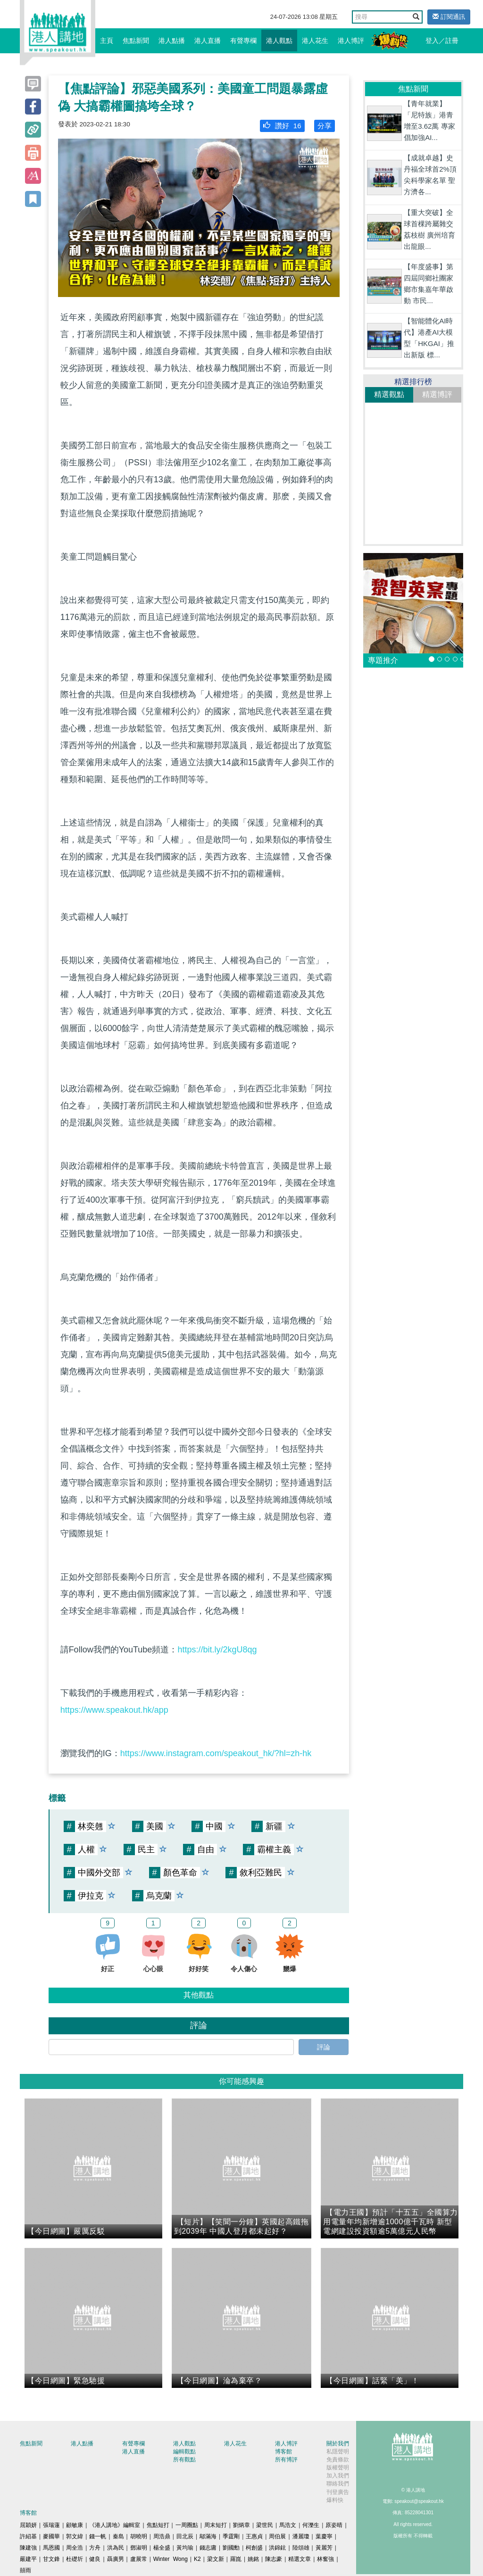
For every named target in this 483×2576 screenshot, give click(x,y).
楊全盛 (161, 2547)
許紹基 (28, 2536)
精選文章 (299, 2559)
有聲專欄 (243, 40)
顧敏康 (74, 2525)
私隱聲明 (337, 2451)
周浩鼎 (161, 2536)
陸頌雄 (300, 2547)
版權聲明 (337, 2467)
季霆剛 (231, 2536)
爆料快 (334, 2500)
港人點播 (171, 40)
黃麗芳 (324, 2547)
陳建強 (28, 2547)
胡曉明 (138, 2536)
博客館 (283, 2451)
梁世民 (264, 2525)
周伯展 (277, 2536)
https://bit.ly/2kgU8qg (217, 1649)
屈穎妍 (28, 2525)
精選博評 (437, 394)
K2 (197, 2559)
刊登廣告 (337, 2492)
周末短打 (215, 2525)
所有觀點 (184, 2459)
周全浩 (74, 2547)
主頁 (106, 40)
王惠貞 (254, 2536)
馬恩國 (51, 2547)
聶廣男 (115, 2559)
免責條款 (337, 2459)
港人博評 (351, 40)
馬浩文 (287, 2525)
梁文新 (215, 2559)
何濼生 (310, 2525)
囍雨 (25, 2570)
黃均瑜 (184, 2547)
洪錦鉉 (277, 2547)
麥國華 (51, 2536)
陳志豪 (273, 2559)
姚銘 (253, 2559)
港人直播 (207, 40)
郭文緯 (74, 2536)
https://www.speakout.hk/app (114, 1710)
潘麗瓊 (300, 2536)
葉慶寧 (324, 2536)
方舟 (94, 2547)
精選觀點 (389, 394)
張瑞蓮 (51, 2525)
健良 (94, 2559)
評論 (323, 2047)
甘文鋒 (51, 2559)
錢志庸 (208, 2547)
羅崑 (236, 2559)
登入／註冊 (441, 40)
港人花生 (315, 40)
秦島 (118, 2536)
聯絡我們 (337, 2483)
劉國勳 (231, 2547)
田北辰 (184, 2536)
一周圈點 (186, 2525)
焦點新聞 (136, 40)
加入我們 (337, 2475)
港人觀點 (279, 40)
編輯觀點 (184, 2451)
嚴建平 (28, 2559)
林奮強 (325, 2559)
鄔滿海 (208, 2536)
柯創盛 (254, 2547)
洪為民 (115, 2547)
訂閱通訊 (449, 16)
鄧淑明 (138, 2547)
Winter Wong (170, 2559)
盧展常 (138, 2559)
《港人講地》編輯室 (114, 2525)
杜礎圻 (74, 2559)
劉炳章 (241, 2525)
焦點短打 (158, 2525)
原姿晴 (333, 2525)
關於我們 (337, 2443)
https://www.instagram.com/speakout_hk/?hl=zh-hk (216, 1753)
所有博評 (286, 2459)
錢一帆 (97, 2536)
